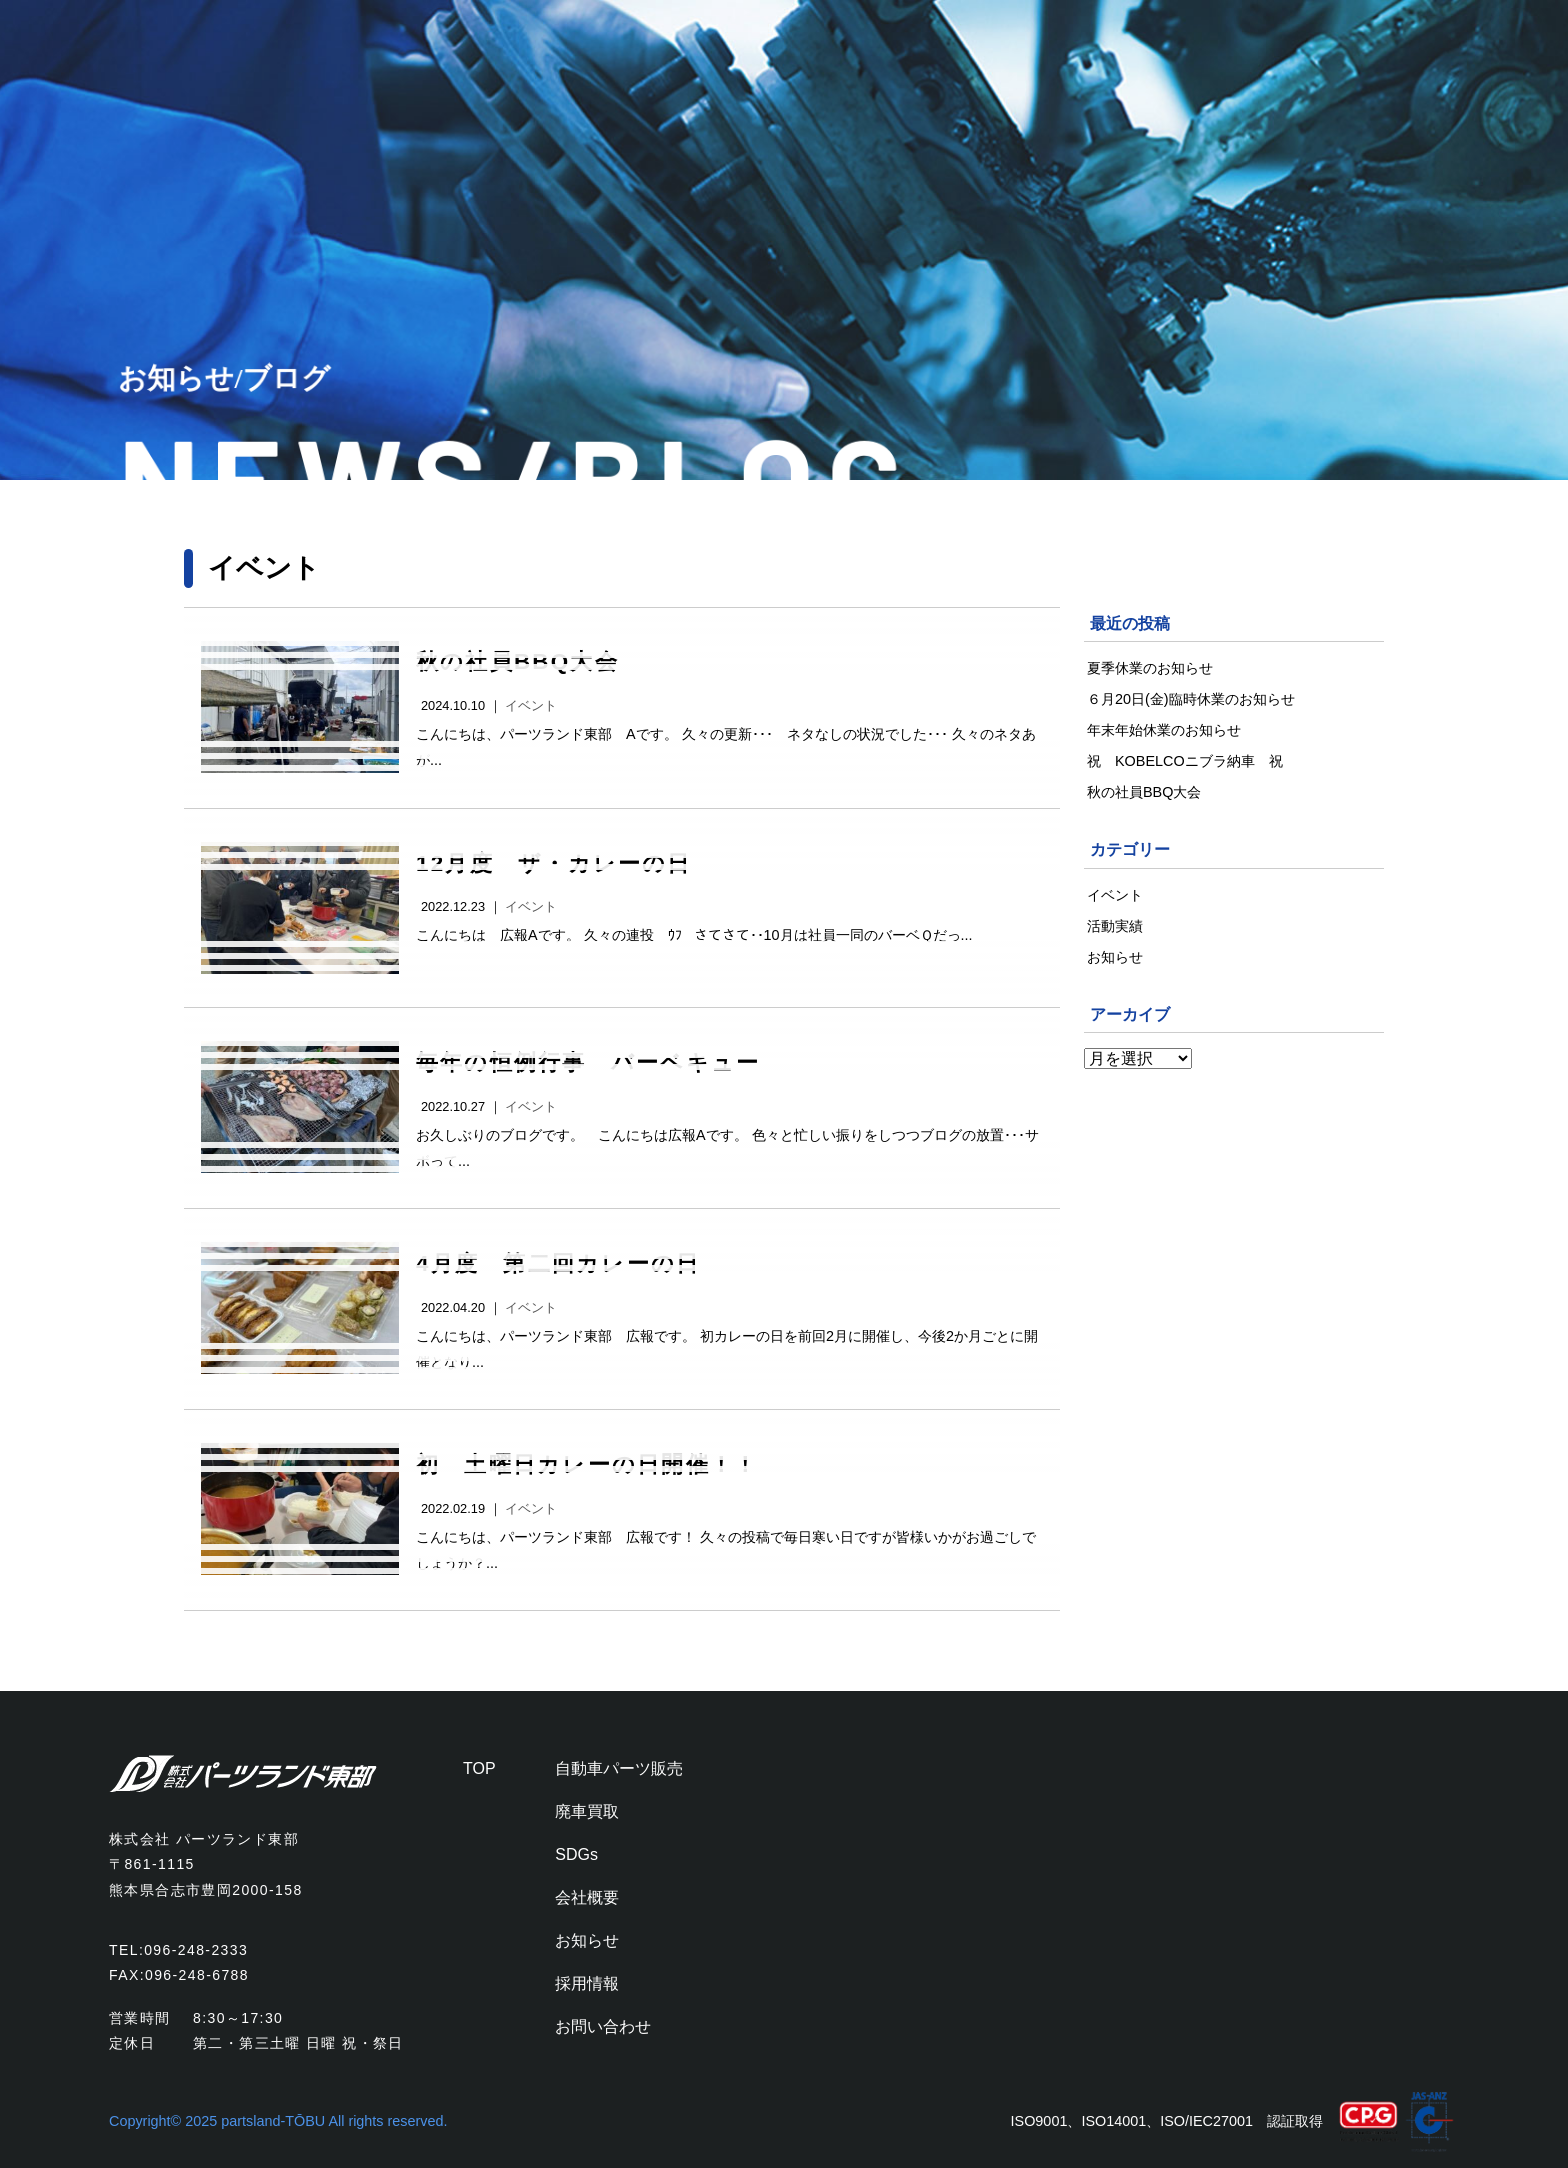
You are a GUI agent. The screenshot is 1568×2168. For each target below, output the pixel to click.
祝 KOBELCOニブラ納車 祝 (1192, 761)
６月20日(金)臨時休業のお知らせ (1191, 699)
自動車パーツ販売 (619, 1768)
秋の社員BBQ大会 (1144, 792)
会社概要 (587, 1897)
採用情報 (587, 1983)
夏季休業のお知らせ (1150, 668)
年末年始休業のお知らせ (1164, 730)
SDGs (576, 1854)
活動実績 (1115, 926)
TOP (479, 1768)
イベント (531, 705)
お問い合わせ (603, 2026)
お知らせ (1115, 957)
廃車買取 (587, 1811)
